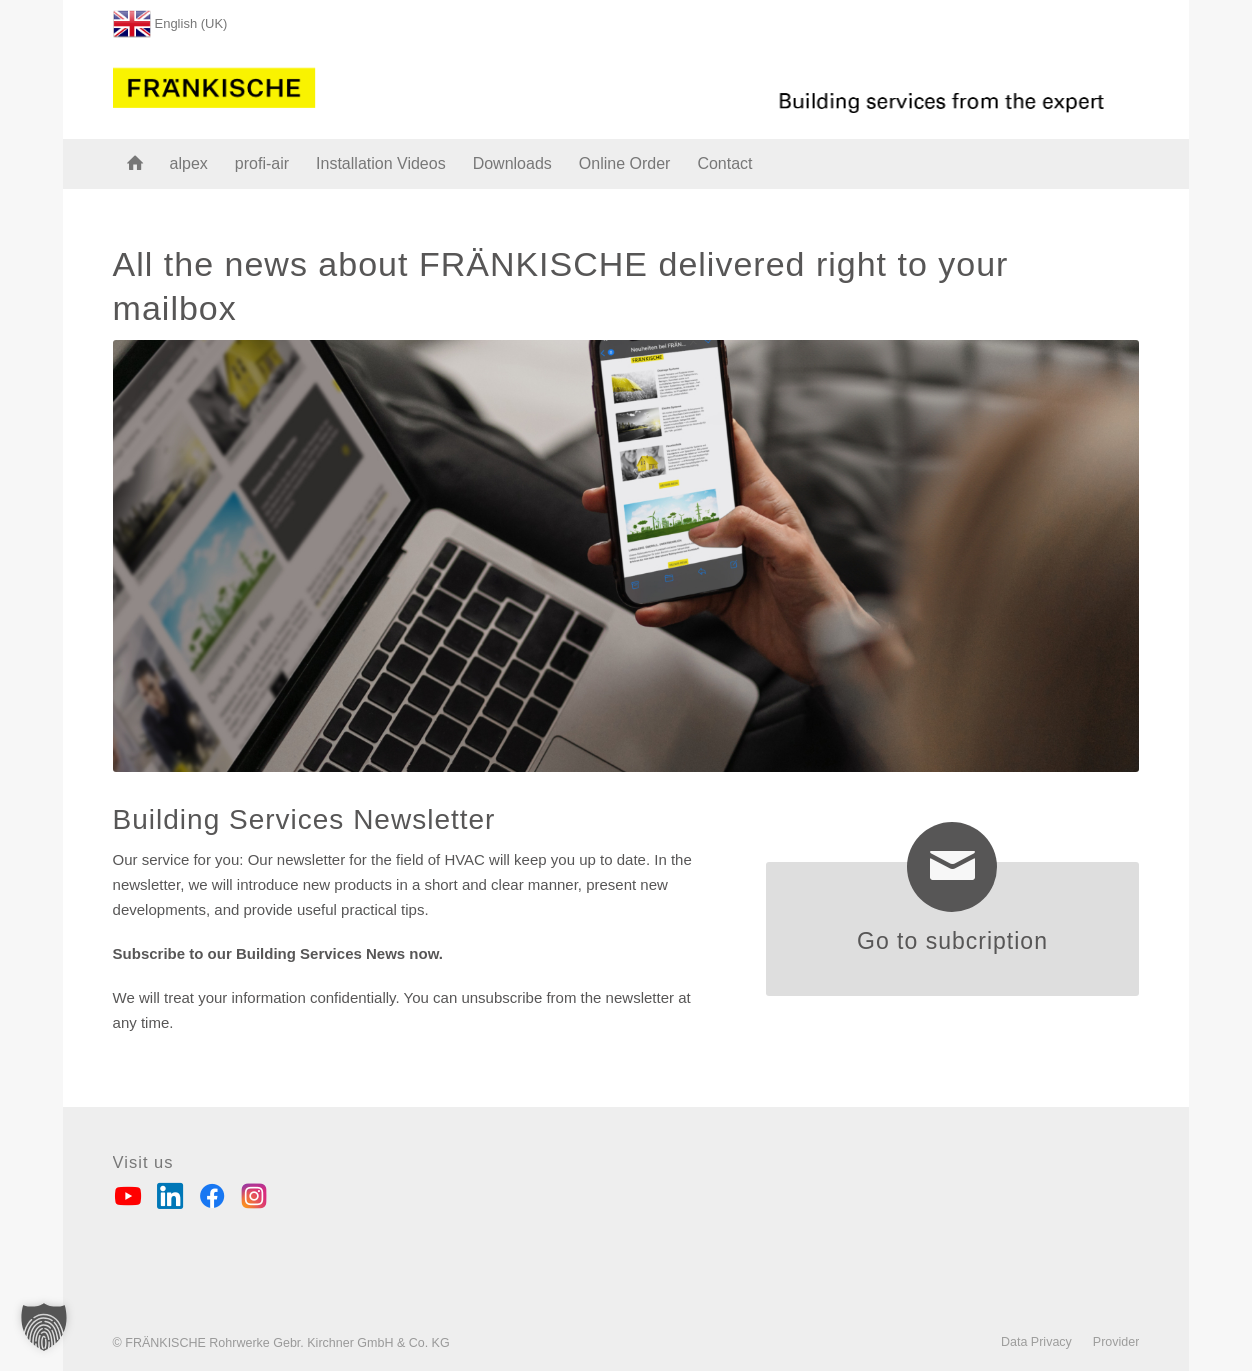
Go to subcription (952, 941)
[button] (44, 1327)
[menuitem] (170, 19)
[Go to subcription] (952, 867)
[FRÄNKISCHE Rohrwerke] (214, 84)
